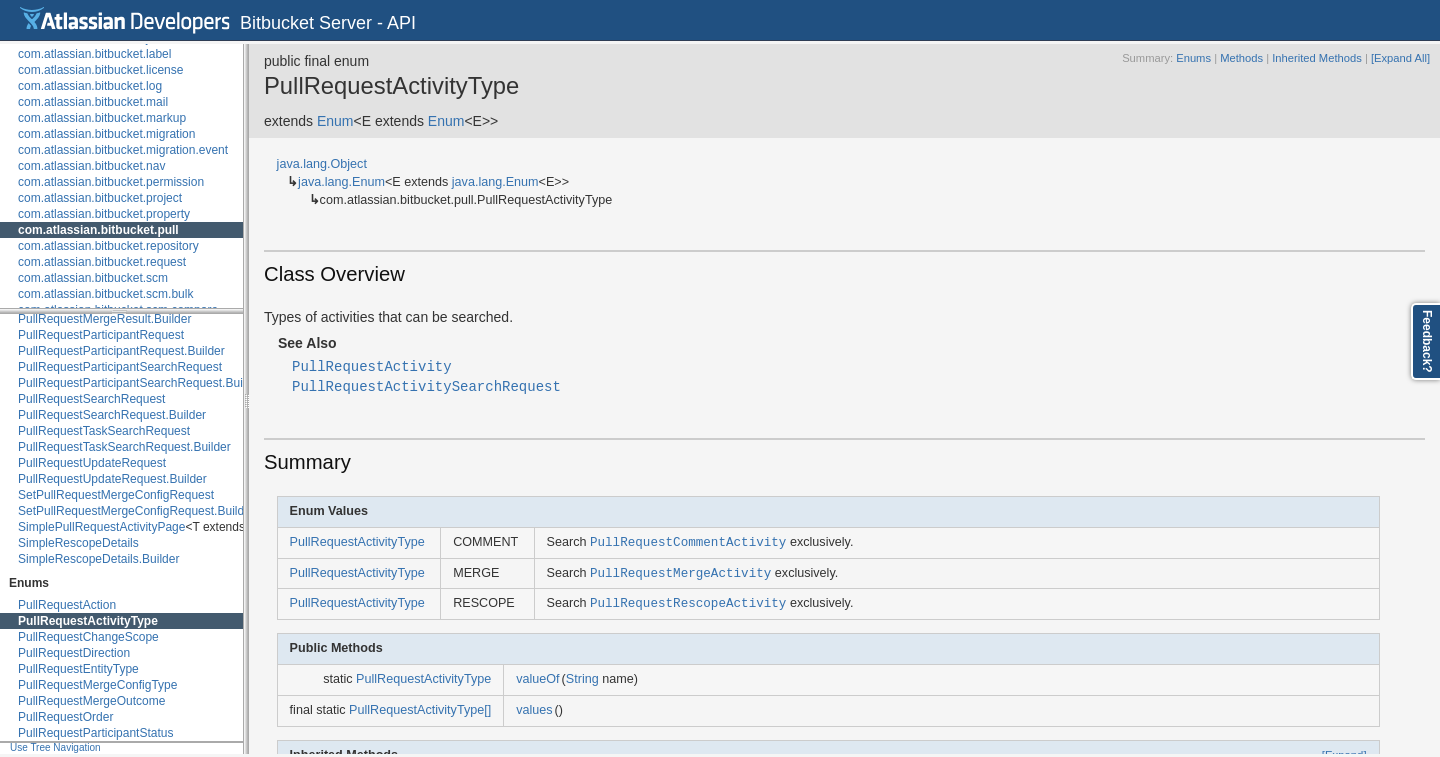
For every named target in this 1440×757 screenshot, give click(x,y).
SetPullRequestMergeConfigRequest (116, 495)
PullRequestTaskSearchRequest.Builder (124, 447)
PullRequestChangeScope (88, 637)
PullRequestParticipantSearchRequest (120, 367)
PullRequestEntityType (78, 669)
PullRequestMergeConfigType (97, 685)
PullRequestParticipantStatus (95, 733)
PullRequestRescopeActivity (688, 602)
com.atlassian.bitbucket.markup (102, 118)
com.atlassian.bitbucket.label (94, 54)
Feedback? (1427, 341)
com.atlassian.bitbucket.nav (91, 166)
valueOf (537, 679)
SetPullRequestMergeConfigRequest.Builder (136, 511)
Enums (1193, 58)
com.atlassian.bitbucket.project (100, 198)
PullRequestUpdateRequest (92, 463)
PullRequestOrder (65, 717)
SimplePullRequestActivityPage (101, 527)
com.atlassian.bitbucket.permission (111, 182)
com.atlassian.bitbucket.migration (106, 134)
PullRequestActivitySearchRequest (426, 385)
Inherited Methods (1317, 58)
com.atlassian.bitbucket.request (102, 262)
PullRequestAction (67, 605)
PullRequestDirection (74, 653)
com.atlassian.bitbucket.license (100, 70)
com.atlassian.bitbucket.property (104, 214)
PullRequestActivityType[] (420, 710)
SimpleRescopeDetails (78, 543)
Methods (1241, 58)
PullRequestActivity (372, 365)
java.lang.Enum (341, 182)
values (534, 710)
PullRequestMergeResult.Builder (104, 319)
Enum (335, 121)
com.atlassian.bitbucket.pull (98, 230)
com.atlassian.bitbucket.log (90, 86)
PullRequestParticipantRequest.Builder (121, 351)
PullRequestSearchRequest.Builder (112, 415)
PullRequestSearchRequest (91, 399)
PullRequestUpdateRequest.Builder (112, 479)
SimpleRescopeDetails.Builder (98, 559)
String (582, 679)
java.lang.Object (322, 164)
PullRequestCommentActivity (688, 541)
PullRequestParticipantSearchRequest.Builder (140, 383)
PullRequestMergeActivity (680, 572)
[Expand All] (1400, 58)
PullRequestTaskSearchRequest (104, 431)
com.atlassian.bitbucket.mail (93, 102)
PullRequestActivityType (88, 621)
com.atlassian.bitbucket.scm (93, 278)
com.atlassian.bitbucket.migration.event (123, 150)
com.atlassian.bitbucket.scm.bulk (105, 294)
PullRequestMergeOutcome (91, 701)
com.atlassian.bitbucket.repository (108, 246)
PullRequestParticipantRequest (101, 335)
